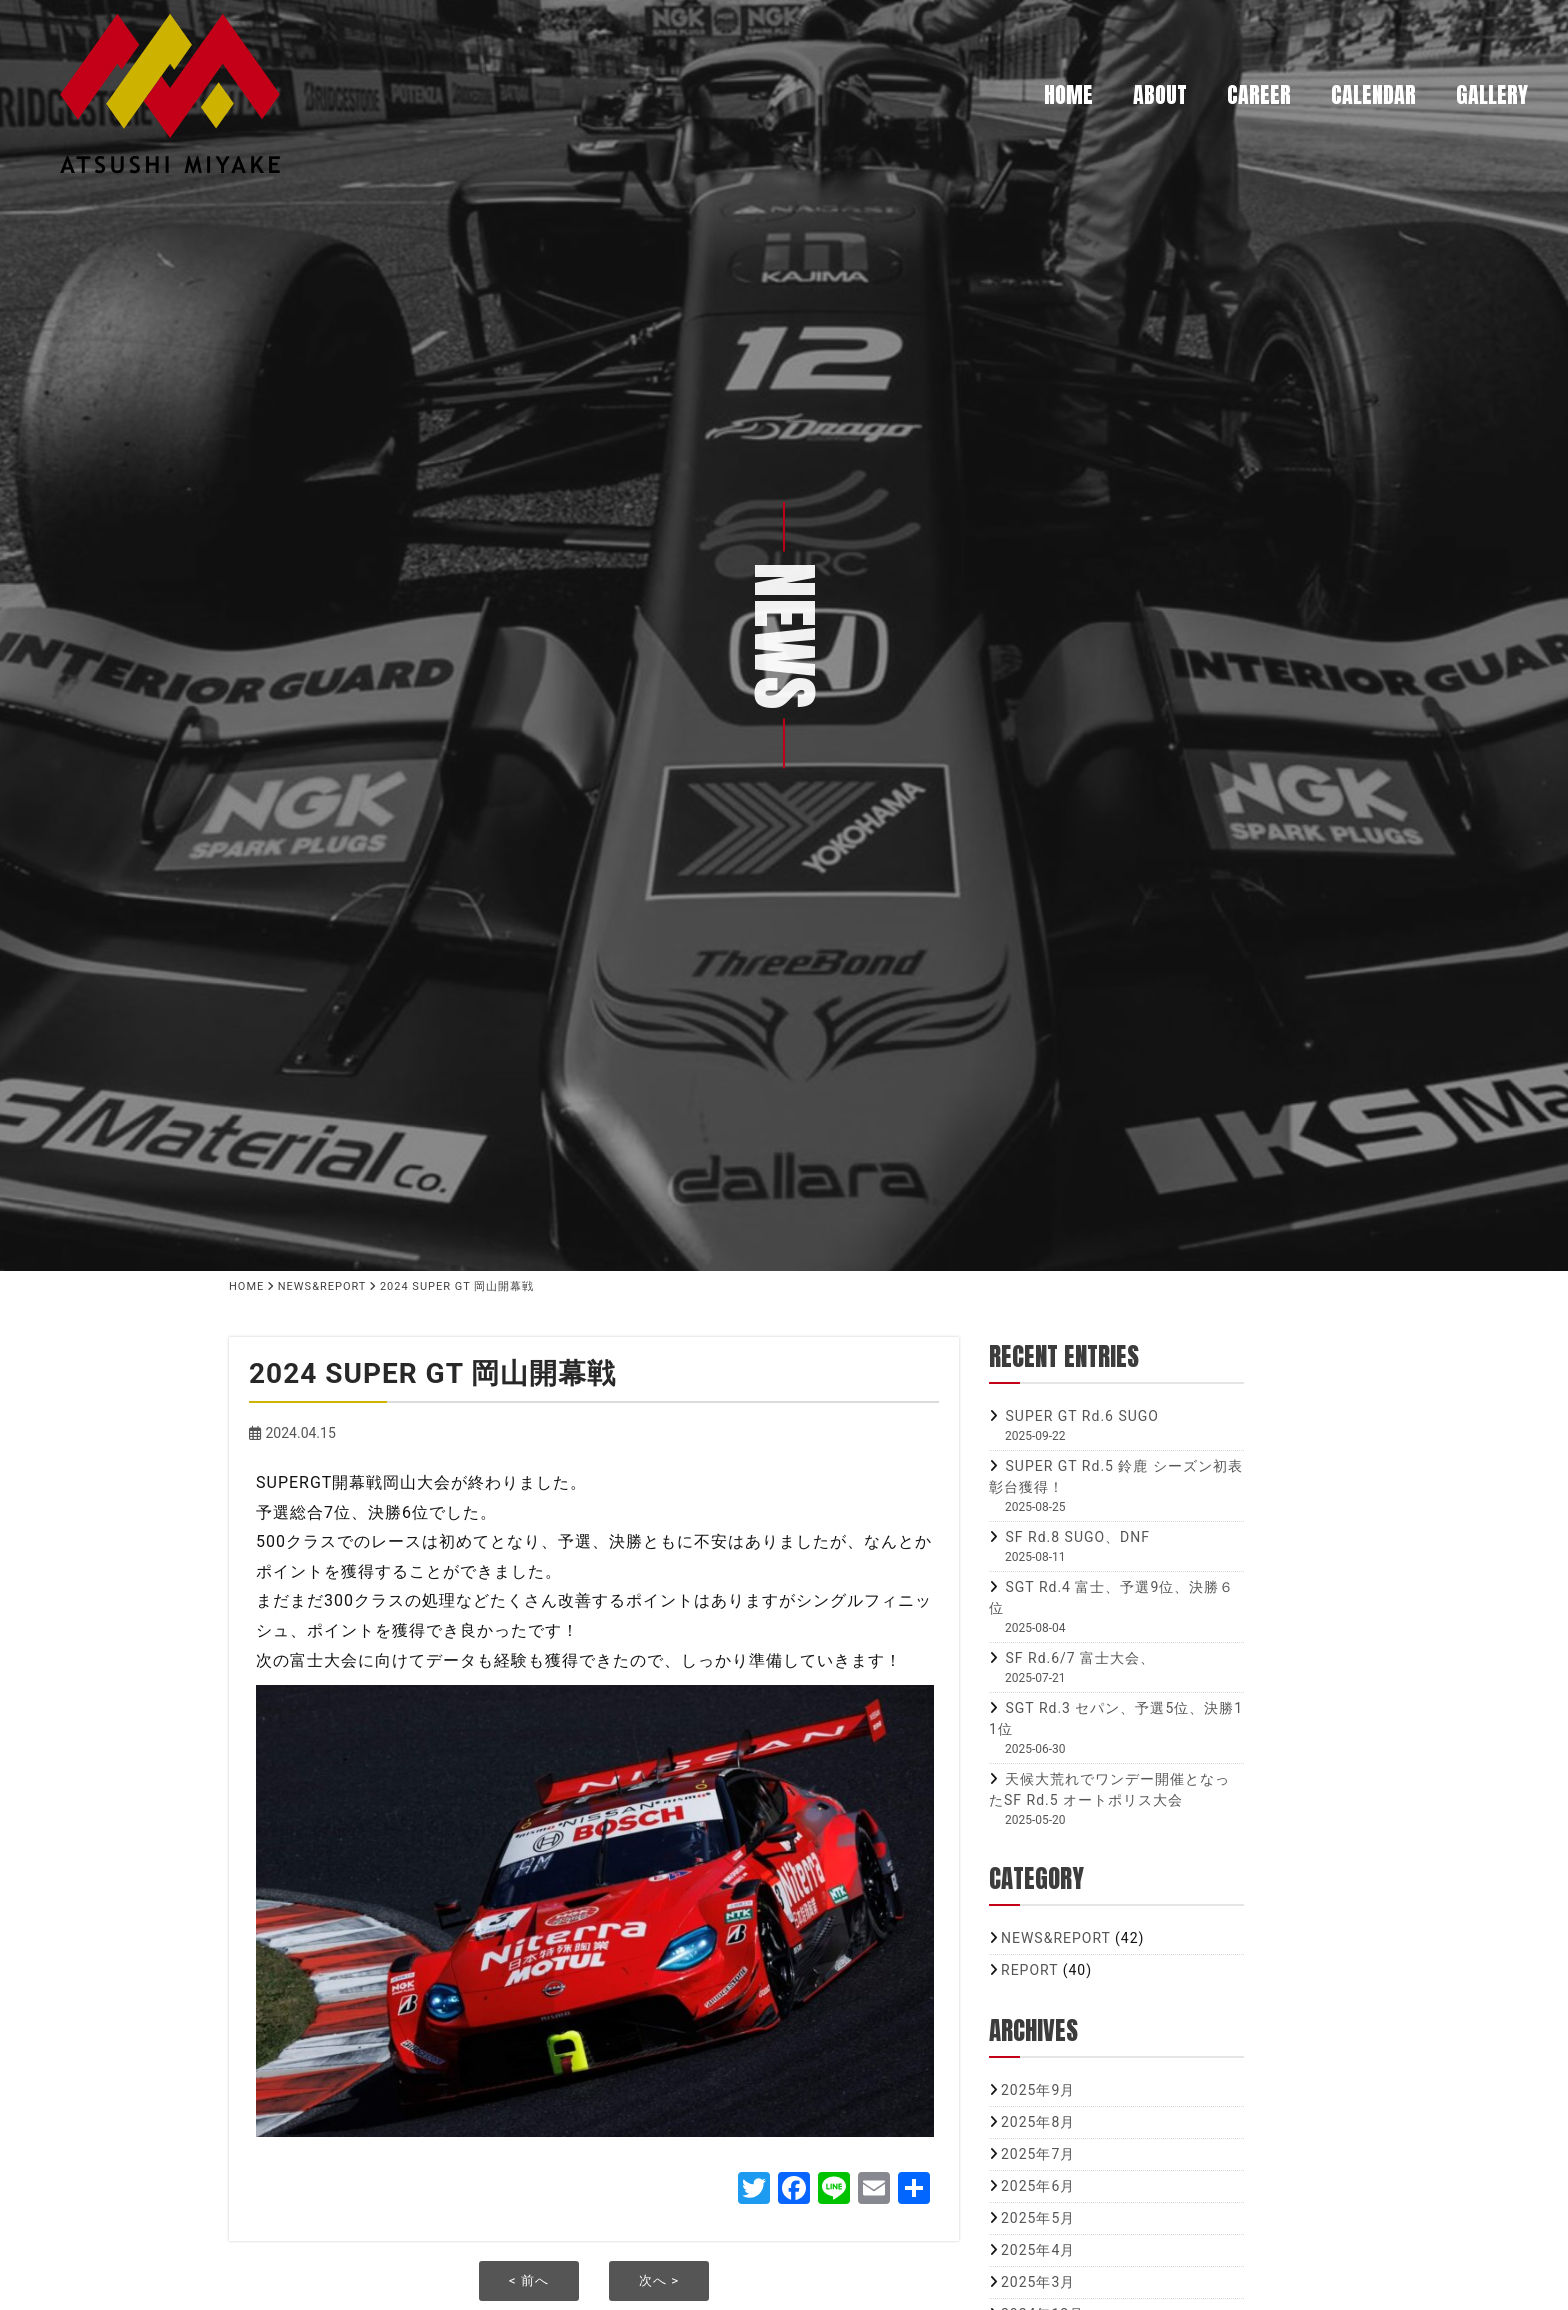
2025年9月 (1038, 2090)
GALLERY (1492, 94)
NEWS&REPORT (1056, 1938)
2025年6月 (1038, 2186)
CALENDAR (1373, 94)
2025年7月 (1038, 2154)
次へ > (659, 2280)
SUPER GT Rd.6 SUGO (1081, 1416)
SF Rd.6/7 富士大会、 (1080, 1658)
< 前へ (529, 2280)
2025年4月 (1038, 2250)
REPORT (1029, 1970)
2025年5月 (1038, 2218)
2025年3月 (1038, 2282)
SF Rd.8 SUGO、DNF (1077, 1537)
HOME (1068, 94)
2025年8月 (1038, 2122)
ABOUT (1160, 94)
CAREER (1259, 94)
